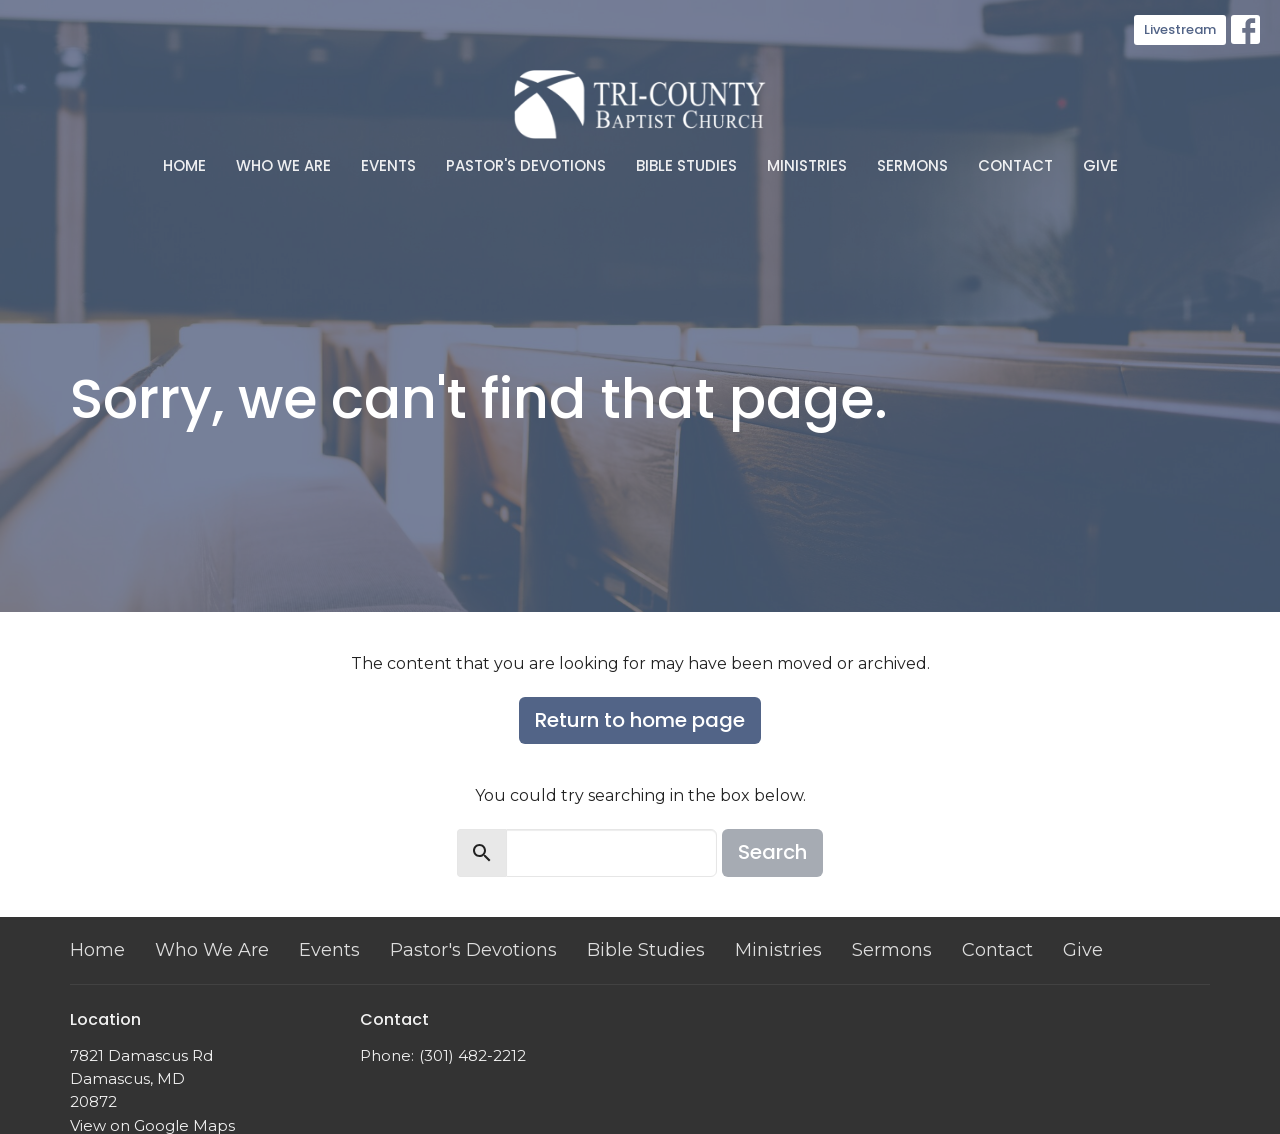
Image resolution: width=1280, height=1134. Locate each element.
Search (772, 852)
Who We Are (283, 165)
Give (1100, 165)
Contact (1015, 165)
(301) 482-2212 (472, 1055)
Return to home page (640, 720)
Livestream (1180, 29)
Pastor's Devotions (526, 165)
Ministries (807, 165)
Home (184, 165)
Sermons (912, 165)
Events (388, 165)
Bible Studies (686, 165)
